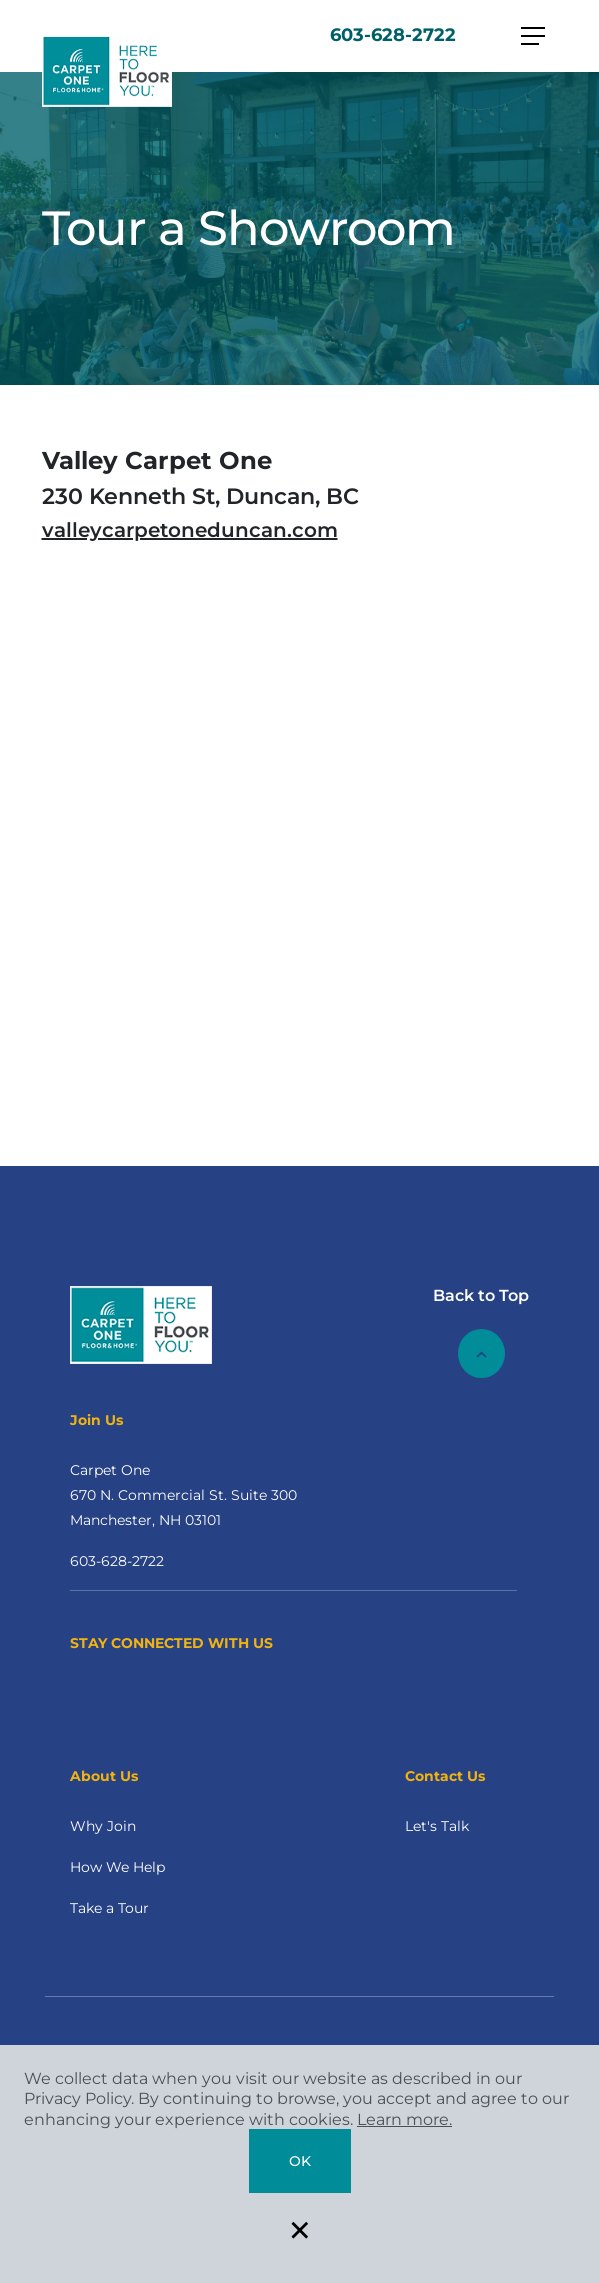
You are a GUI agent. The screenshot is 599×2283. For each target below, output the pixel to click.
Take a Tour (109, 1908)
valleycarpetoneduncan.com (190, 530)
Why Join (103, 1826)
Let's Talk (437, 1826)
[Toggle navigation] (533, 36)
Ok (300, 2161)
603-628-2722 (393, 35)
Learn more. (404, 2119)
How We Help (117, 1867)
